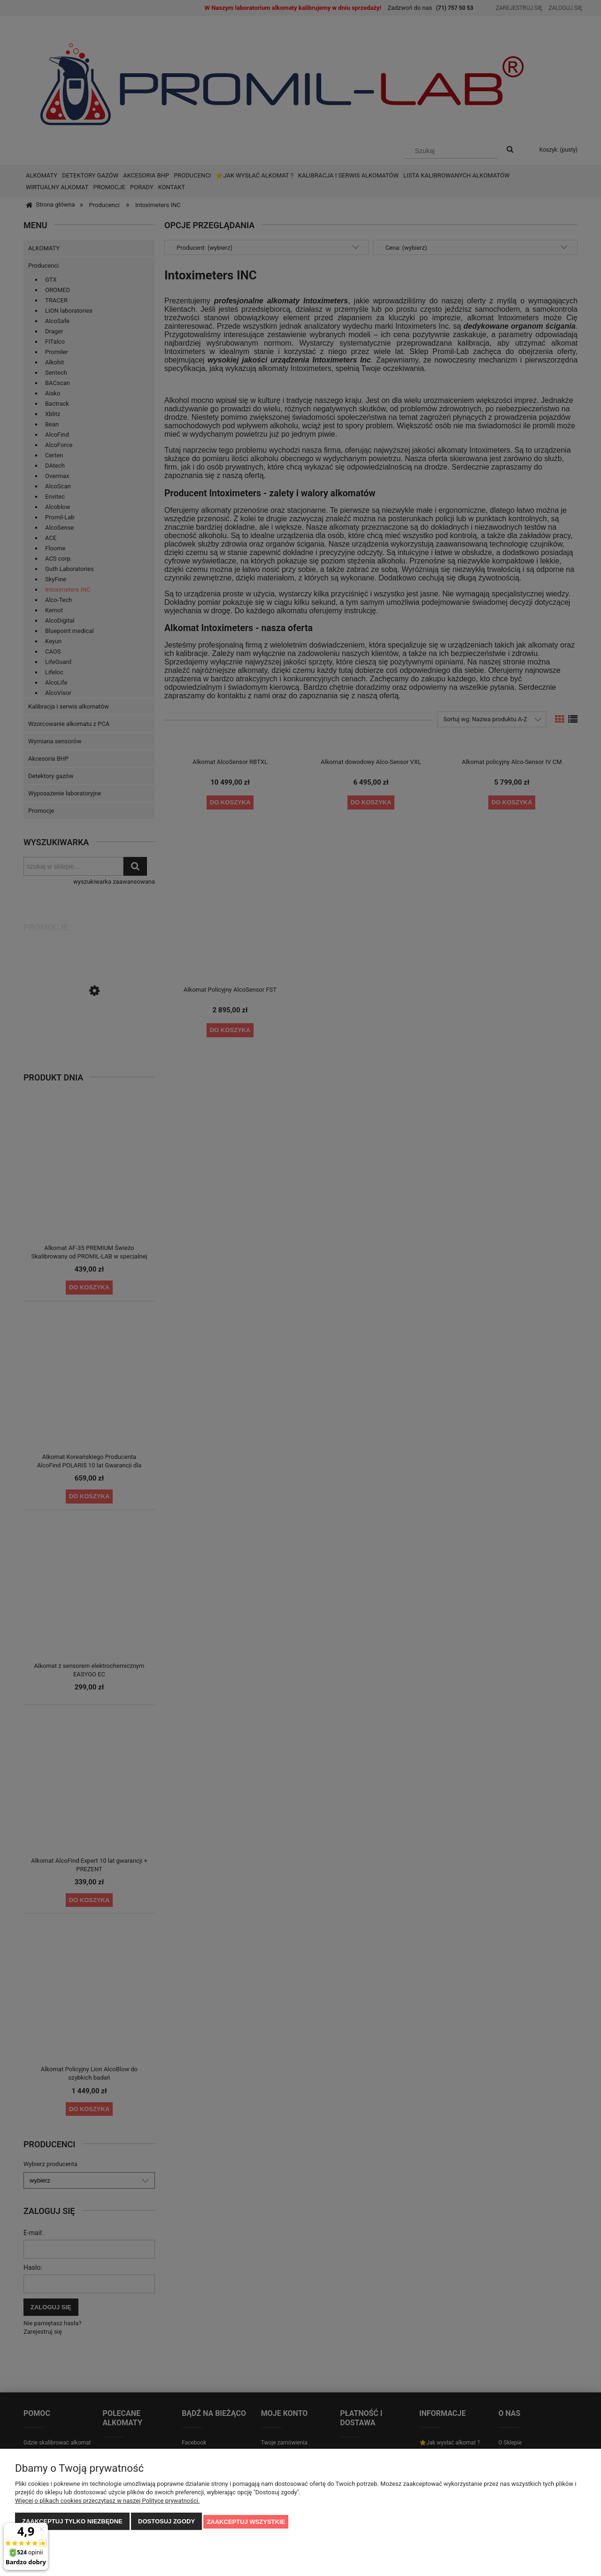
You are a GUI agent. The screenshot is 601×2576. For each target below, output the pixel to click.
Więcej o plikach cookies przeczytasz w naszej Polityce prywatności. (107, 2501)
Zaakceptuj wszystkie (246, 2521)
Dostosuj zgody (166, 2521)
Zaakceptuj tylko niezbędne (72, 2521)
